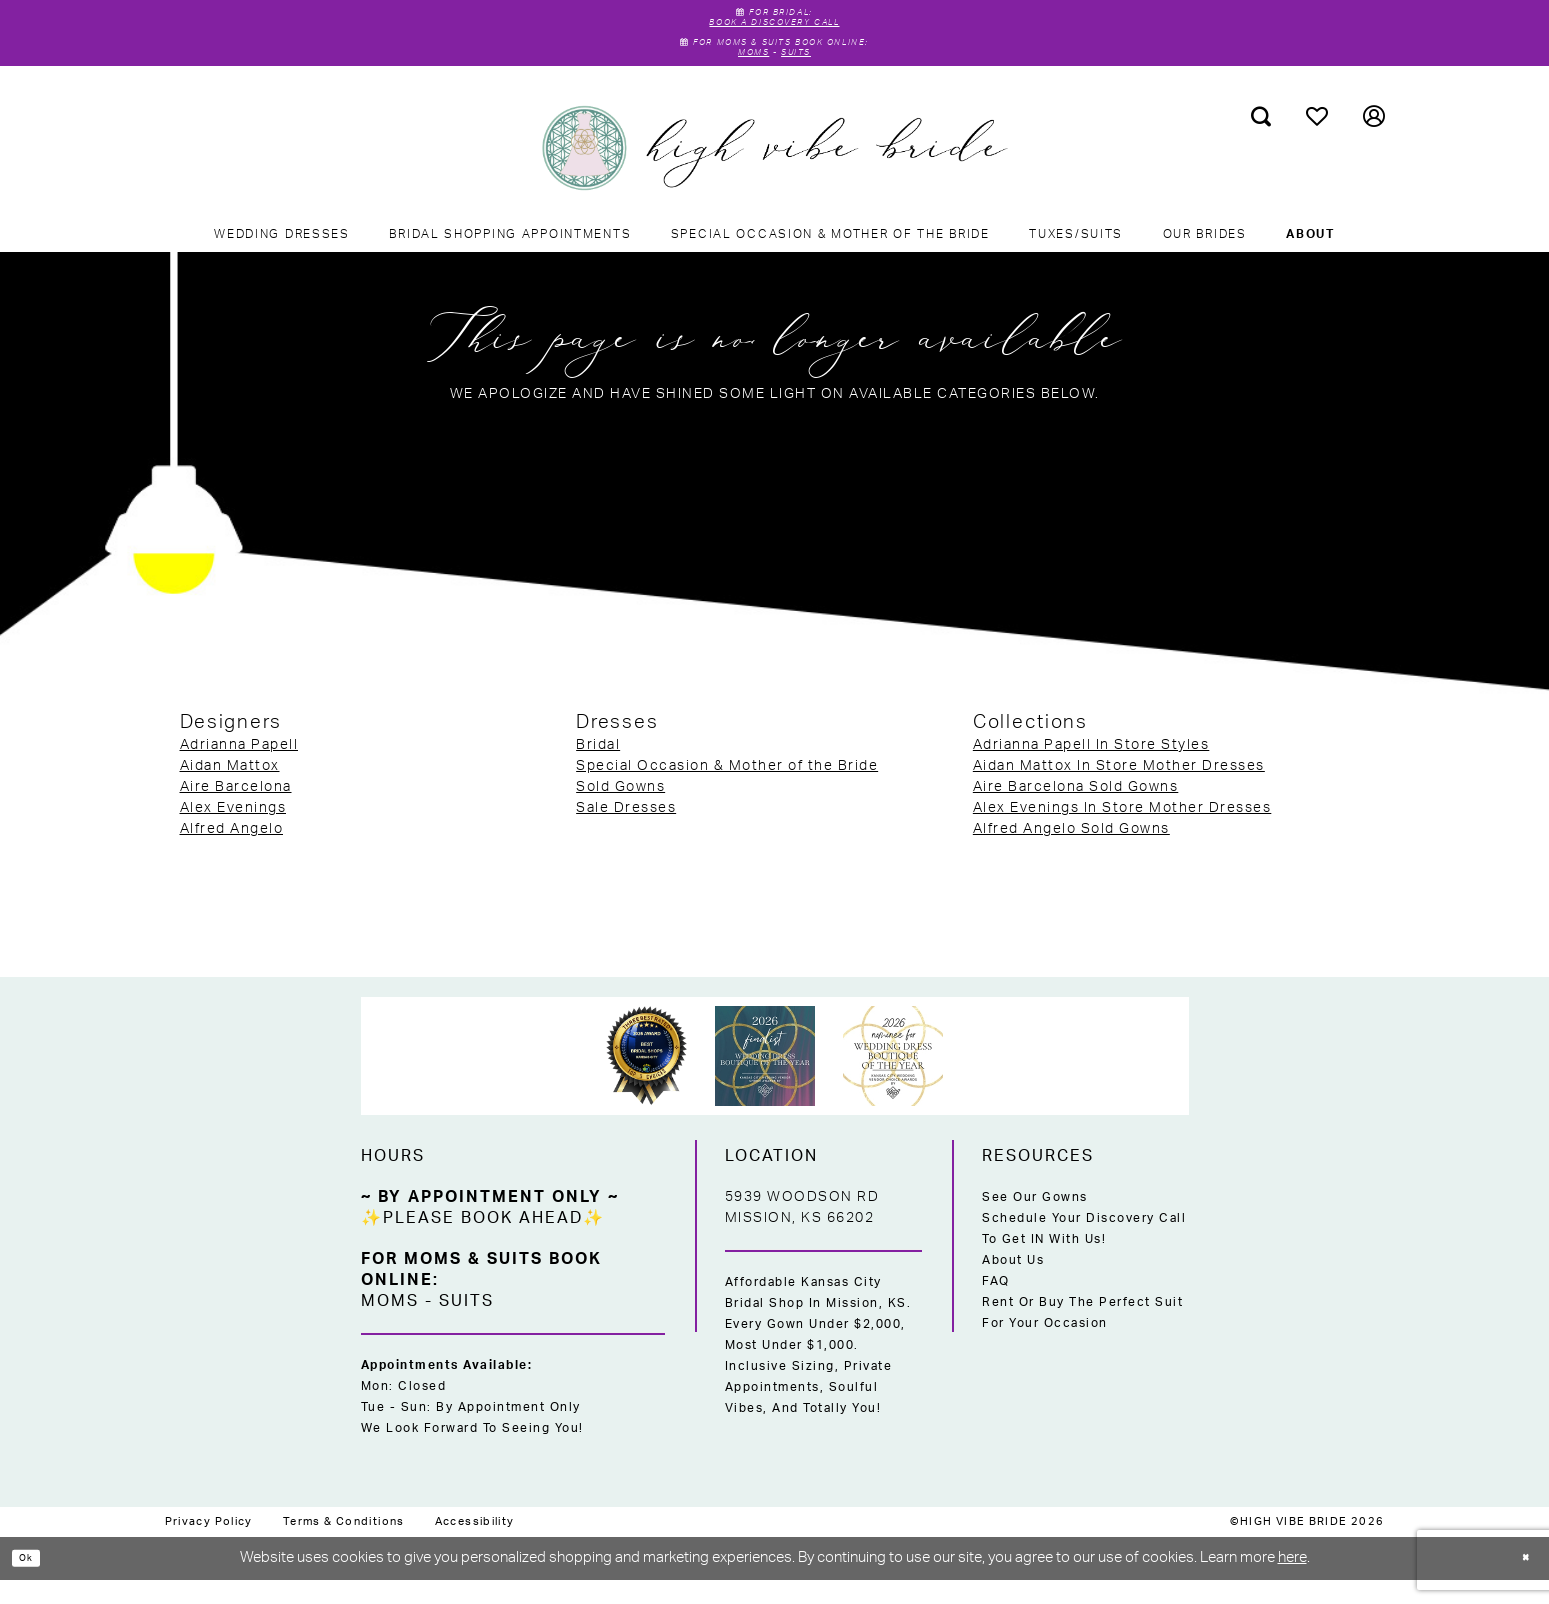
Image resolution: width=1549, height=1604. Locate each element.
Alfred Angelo (232, 854)
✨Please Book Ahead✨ (483, 1243)
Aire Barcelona (236, 812)
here (1292, 1582)
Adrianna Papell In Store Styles (1091, 770)
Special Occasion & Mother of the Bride (727, 791)
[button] (1373, 141)
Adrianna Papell (239, 770)
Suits (807, 75)
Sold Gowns (620, 812)
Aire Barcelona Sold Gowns (1076, 812)
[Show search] (1260, 141)
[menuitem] (1260, 141)
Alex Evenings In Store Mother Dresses (1122, 833)
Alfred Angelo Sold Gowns (1071, 854)
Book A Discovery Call (774, 30)
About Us (1013, 1285)
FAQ (996, 1306)
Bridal (598, 770)
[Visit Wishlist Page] (1316, 141)
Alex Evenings (233, 833)
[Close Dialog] (1519, 1582)
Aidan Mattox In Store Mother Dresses (1119, 791)
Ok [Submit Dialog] (35, 1581)
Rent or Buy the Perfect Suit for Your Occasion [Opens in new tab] (1082, 1337)
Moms (742, 75)
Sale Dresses (626, 833)
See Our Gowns (1035, 1222)
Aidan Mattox (230, 791)
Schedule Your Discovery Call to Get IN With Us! (1084, 1253)
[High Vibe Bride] (774, 173)
